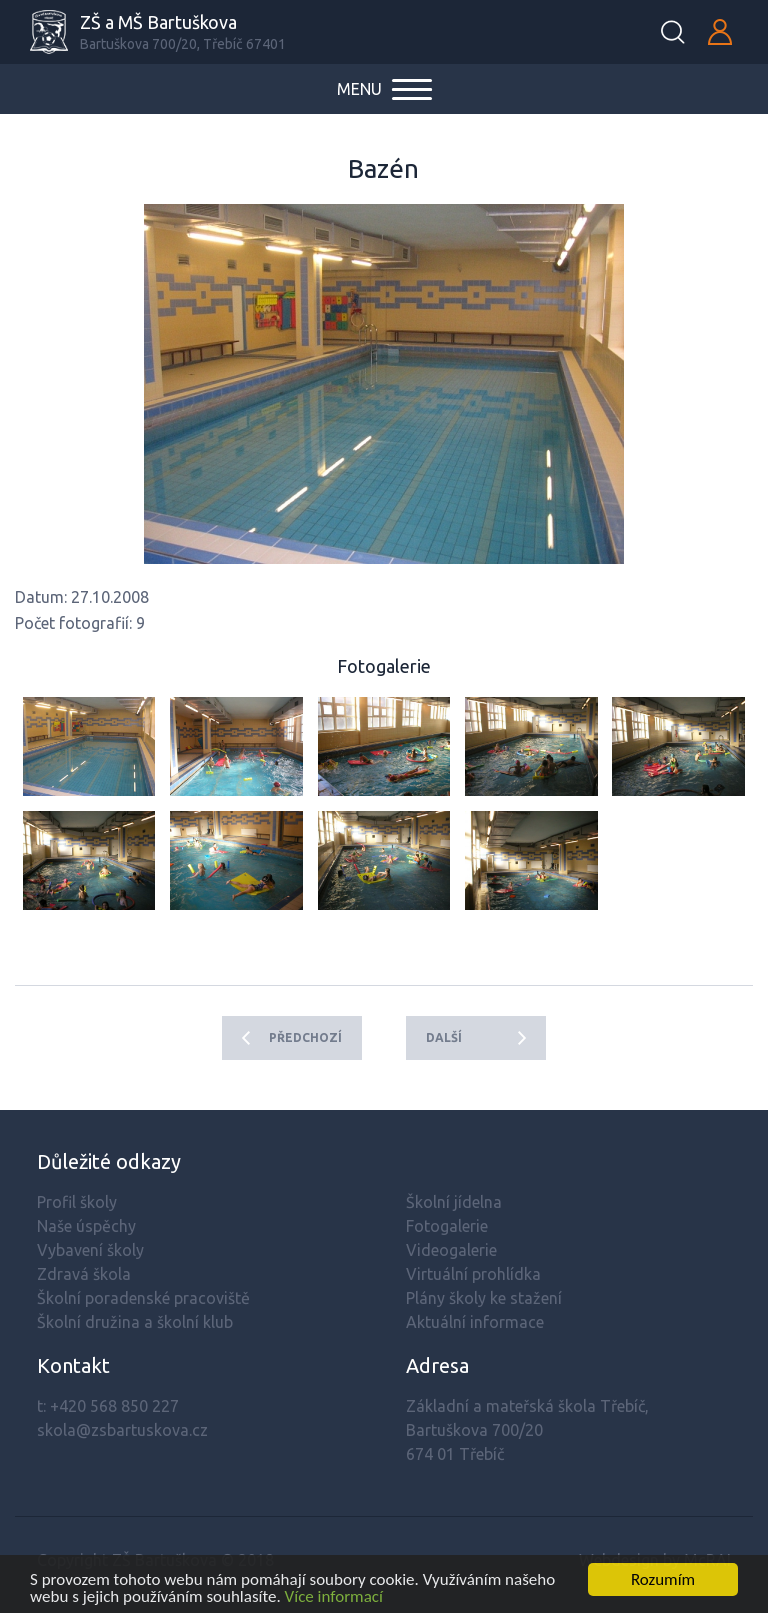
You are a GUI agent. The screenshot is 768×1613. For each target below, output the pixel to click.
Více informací (334, 1598)
